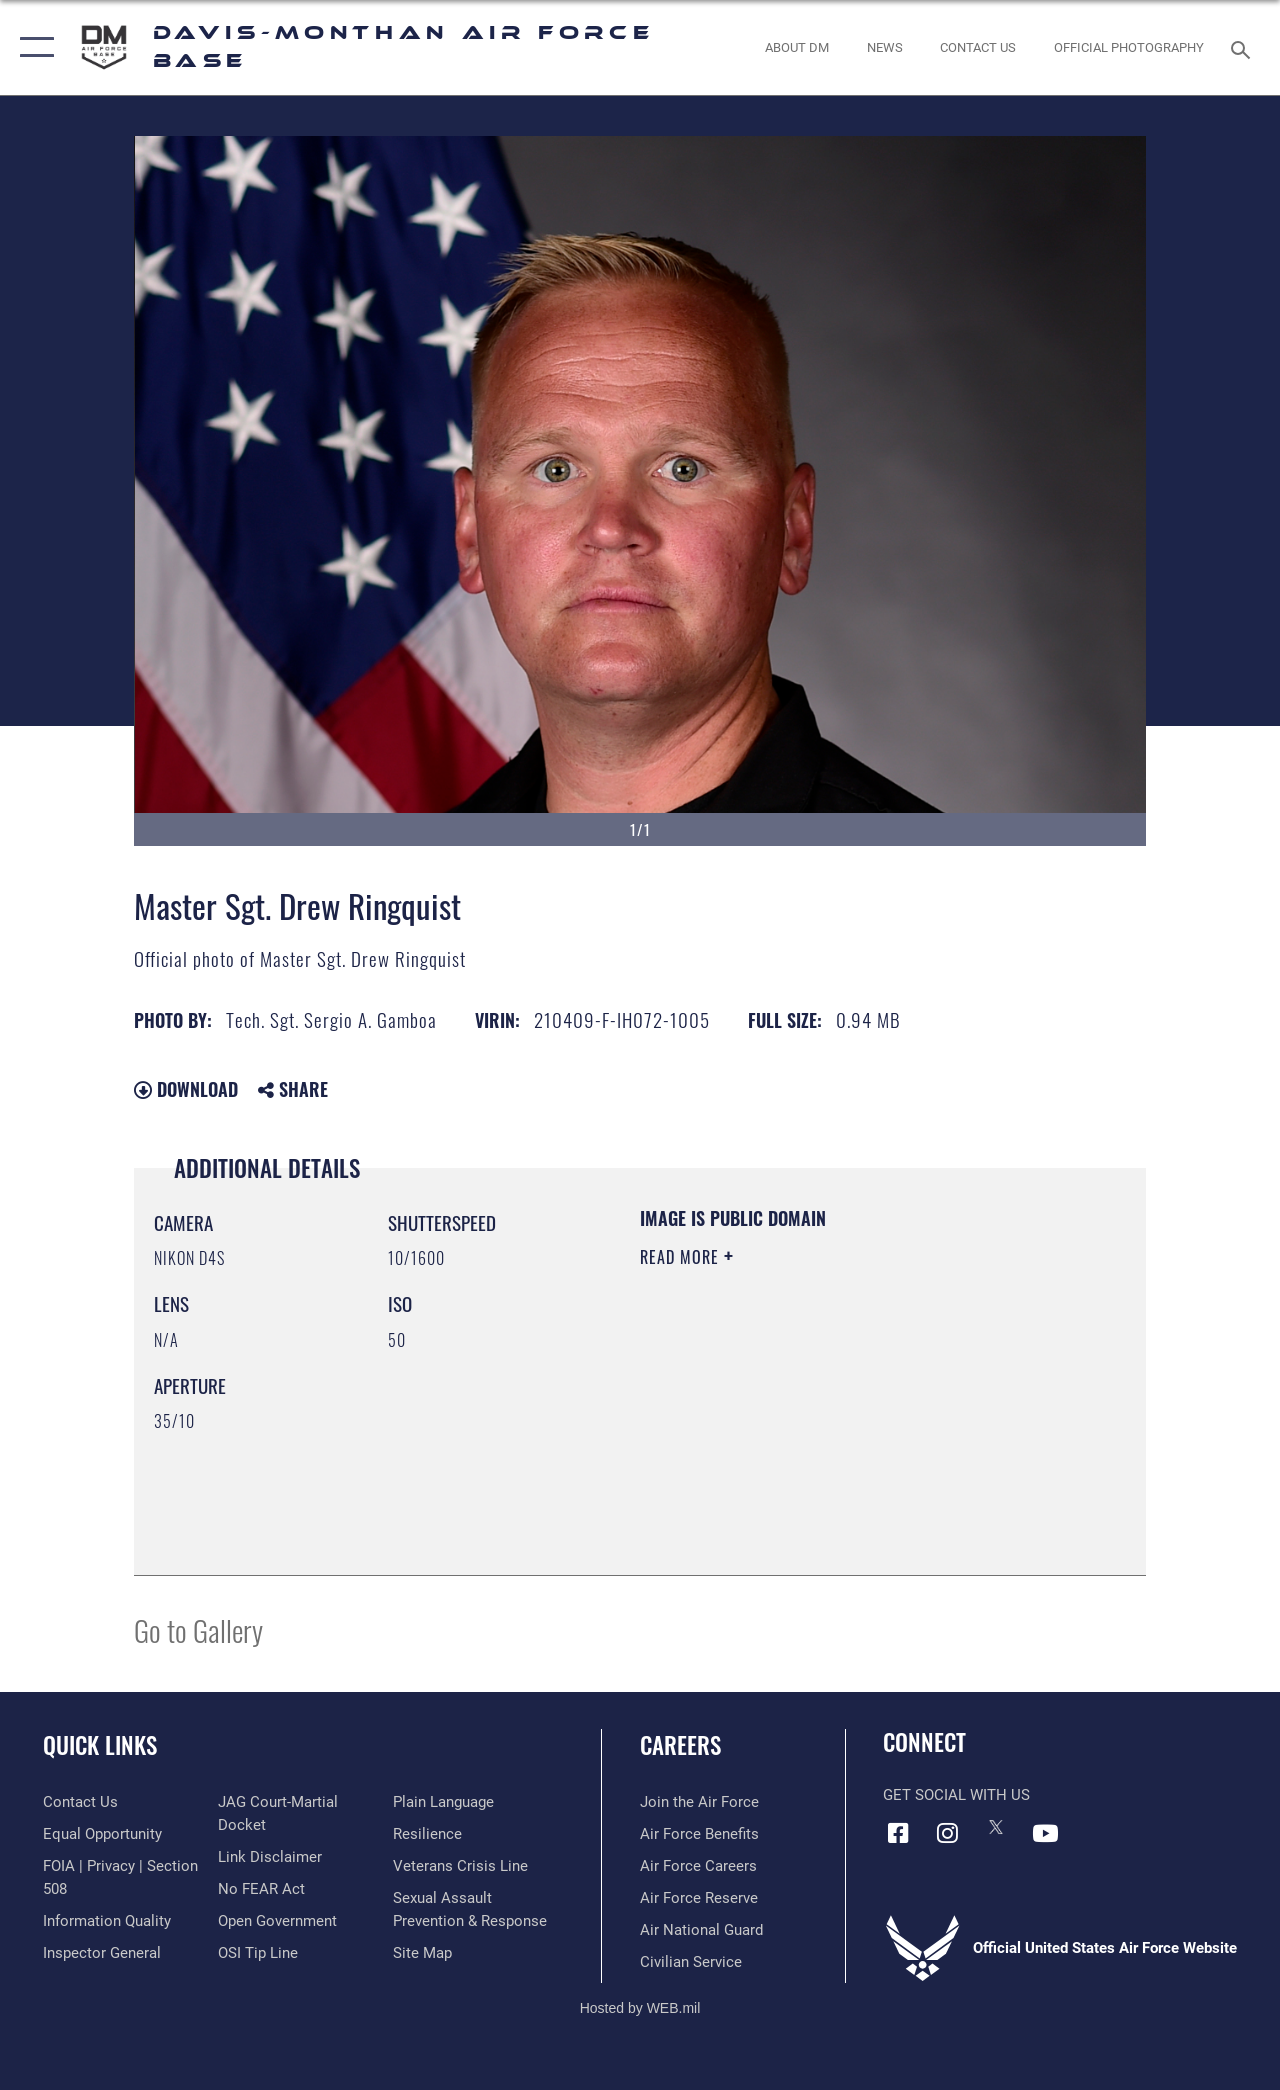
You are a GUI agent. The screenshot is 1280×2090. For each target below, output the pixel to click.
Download (186, 1089)
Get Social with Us (956, 1795)
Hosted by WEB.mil (640, 2008)
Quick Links (100, 1745)
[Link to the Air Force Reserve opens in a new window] (699, 1898)
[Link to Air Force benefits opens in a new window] (699, 1834)
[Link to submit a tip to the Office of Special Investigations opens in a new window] (258, 1953)
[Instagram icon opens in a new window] (947, 1833)
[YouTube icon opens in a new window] (1045, 1833)
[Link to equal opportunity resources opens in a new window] (102, 1834)
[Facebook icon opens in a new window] (898, 1833)
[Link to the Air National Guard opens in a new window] (701, 1930)
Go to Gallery (198, 1629)
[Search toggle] (1244, 47)
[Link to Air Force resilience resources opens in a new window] (427, 1834)
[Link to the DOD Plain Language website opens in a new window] (443, 1802)
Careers (680, 1745)
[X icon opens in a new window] (996, 1827)
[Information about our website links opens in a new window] (270, 1857)
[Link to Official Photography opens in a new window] (1129, 48)
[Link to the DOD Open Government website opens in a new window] (277, 1921)
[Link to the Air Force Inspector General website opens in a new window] (102, 1953)
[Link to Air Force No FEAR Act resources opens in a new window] (261, 1889)
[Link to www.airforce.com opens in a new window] (699, 1802)
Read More (682, 1257)
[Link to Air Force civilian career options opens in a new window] (691, 1962)
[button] (32, 47)
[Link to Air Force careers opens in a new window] (698, 1866)
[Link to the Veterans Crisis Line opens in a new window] (460, 1866)
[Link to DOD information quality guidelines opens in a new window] (107, 1921)
